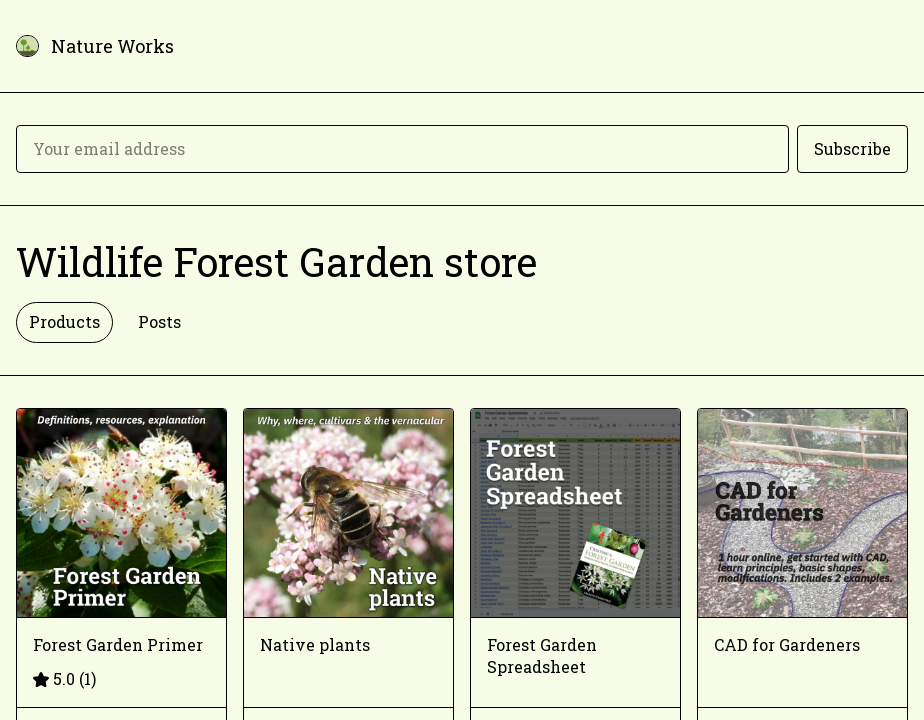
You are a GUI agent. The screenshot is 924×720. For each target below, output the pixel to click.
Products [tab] (64, 321)
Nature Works (112, 46)
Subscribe (852, 148)
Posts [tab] (159, 321)
